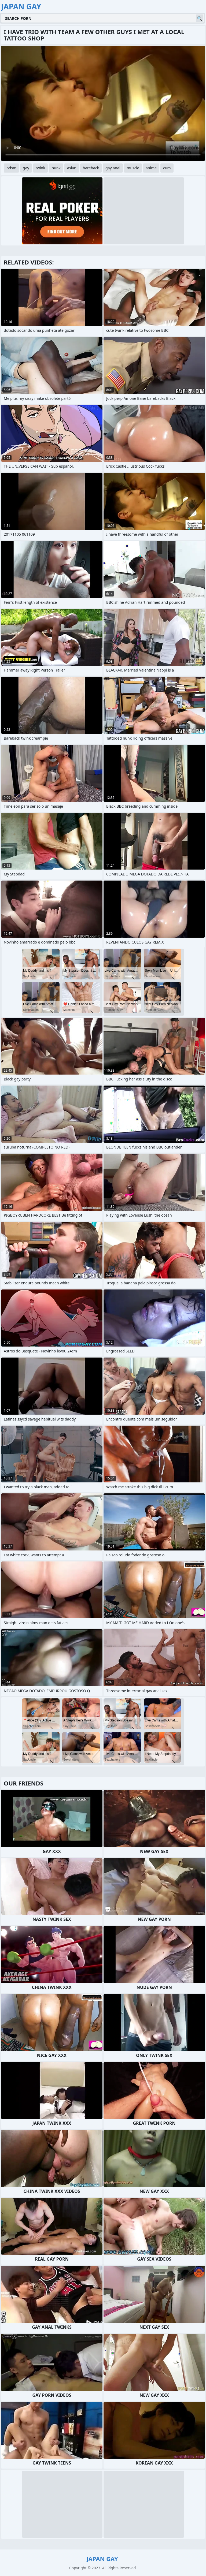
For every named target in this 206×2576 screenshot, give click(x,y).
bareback (91, 167)
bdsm (11, 167)
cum (167, 167)
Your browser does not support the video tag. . (103, 103)
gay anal (112, 167)
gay (26, 167)
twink (40, 167)
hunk (56, 167)
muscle (133, 167)
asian (71, 167)
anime (151, 167)
